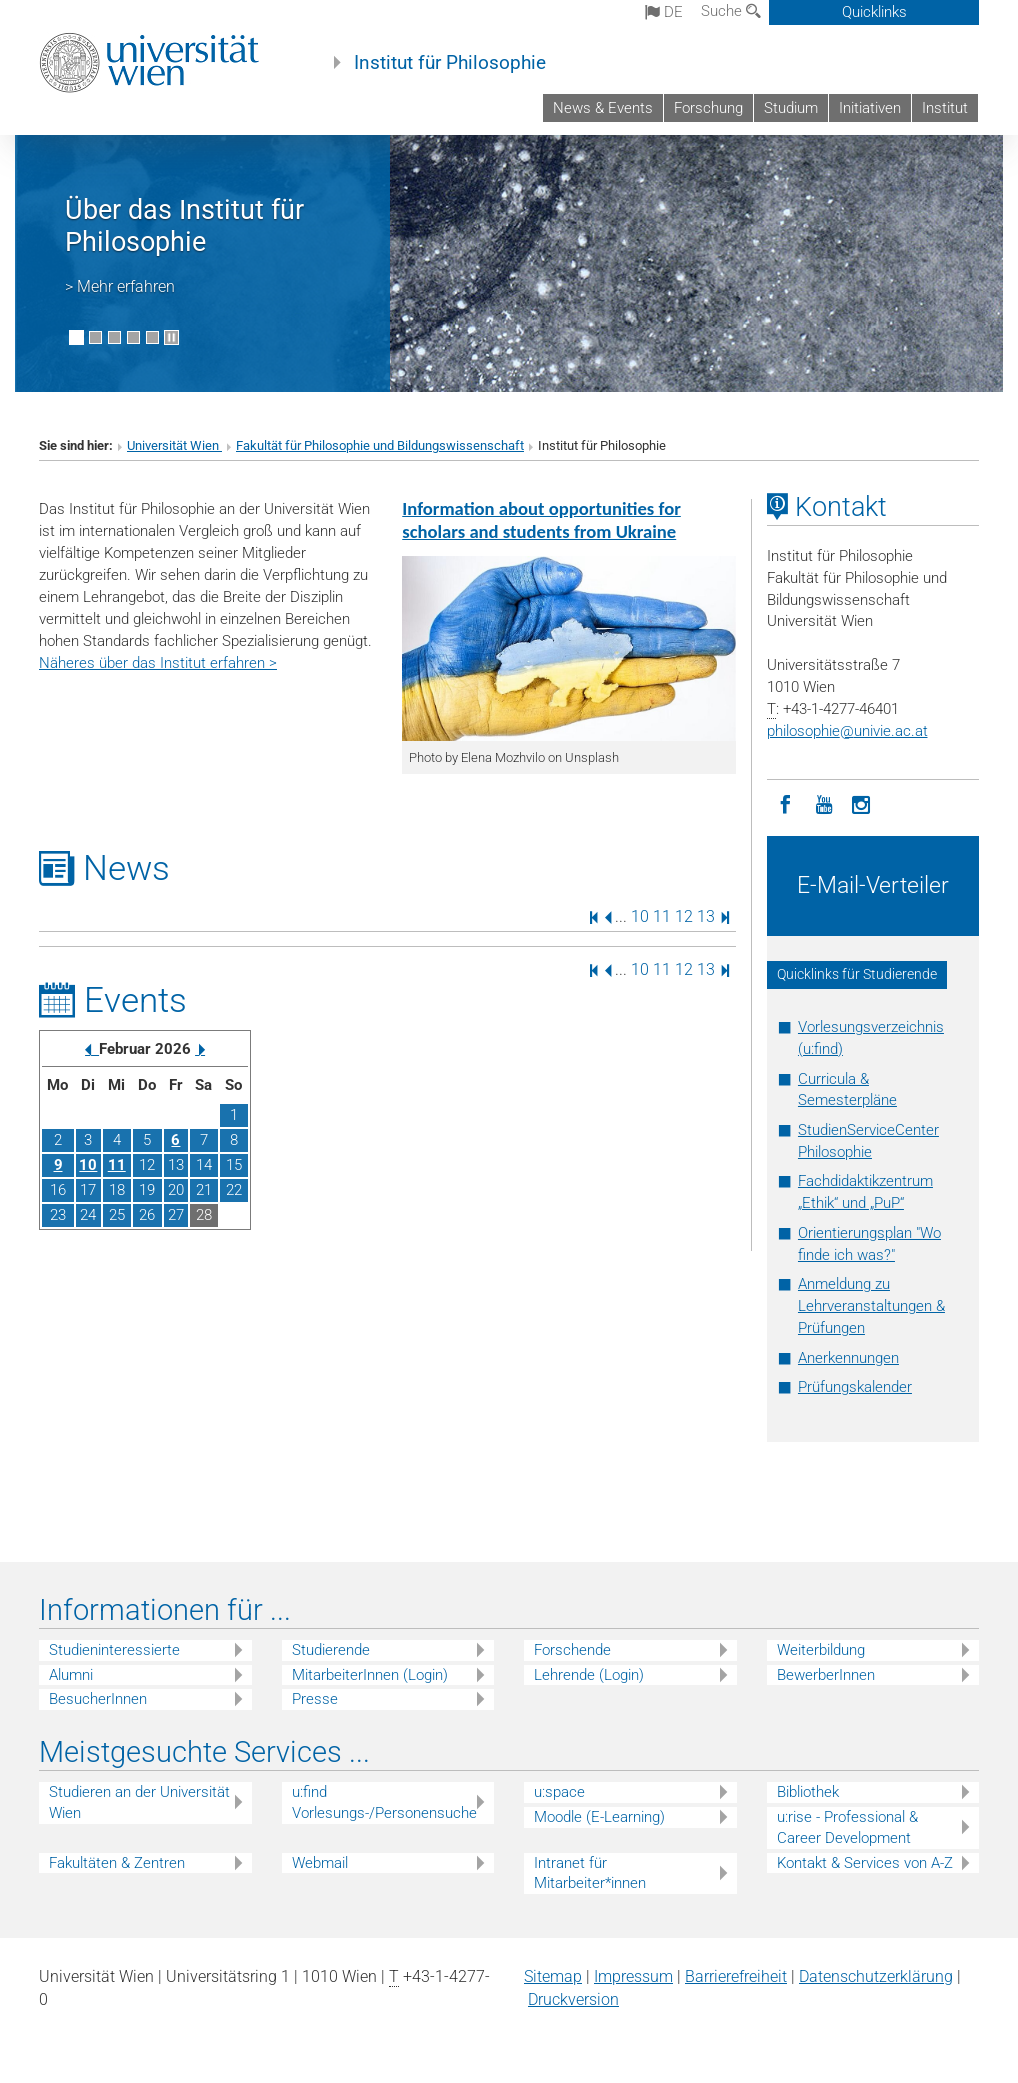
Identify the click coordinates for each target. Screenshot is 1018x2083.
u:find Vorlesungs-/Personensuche (384, 1802)
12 (684, 916)
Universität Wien (174, 445)
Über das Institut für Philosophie (184, 226)
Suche (731, 11)
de (664, 12)
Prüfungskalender (855, 1387)
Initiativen (870, 108)
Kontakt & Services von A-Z (865, 1863)
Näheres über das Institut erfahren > (158, 663)
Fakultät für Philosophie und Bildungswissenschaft (380, 445)
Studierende (331, 1650)
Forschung (708, 108)
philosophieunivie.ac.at (847, 731)
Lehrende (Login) (589, 1675)
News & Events (603, 108)
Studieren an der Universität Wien (139, 1802)
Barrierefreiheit (736, 1976)
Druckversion (573, 1999)
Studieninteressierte (114, 1650)
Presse (315, 1699)
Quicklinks (874, 12)
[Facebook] (786, 803)
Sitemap (553, 1976)
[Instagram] (862, 803)
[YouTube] (824, 803)
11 (662, 916)
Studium (791, 108)
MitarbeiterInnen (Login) (370, 1675)
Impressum (633, 1976)
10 (640, 916)
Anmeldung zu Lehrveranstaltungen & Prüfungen (871, 1306)
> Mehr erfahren (120, 286)
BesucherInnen (98, 1699)
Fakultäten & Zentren (117, 1863)
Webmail (320, 1863)
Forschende (572, 1650)
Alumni (71, 1675)
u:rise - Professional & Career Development (847, 1827)
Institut (945, 108)
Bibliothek (808, 1792)
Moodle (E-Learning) (599, 1817)
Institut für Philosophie (450, 63)
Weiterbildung (821, 1650)
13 (706, 916)
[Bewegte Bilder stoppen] (171, 337)
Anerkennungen (848, 1358)
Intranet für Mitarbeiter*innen (590, 1873)
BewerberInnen (826, 1675)
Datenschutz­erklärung (876, 1976)
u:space (559, 1792)
